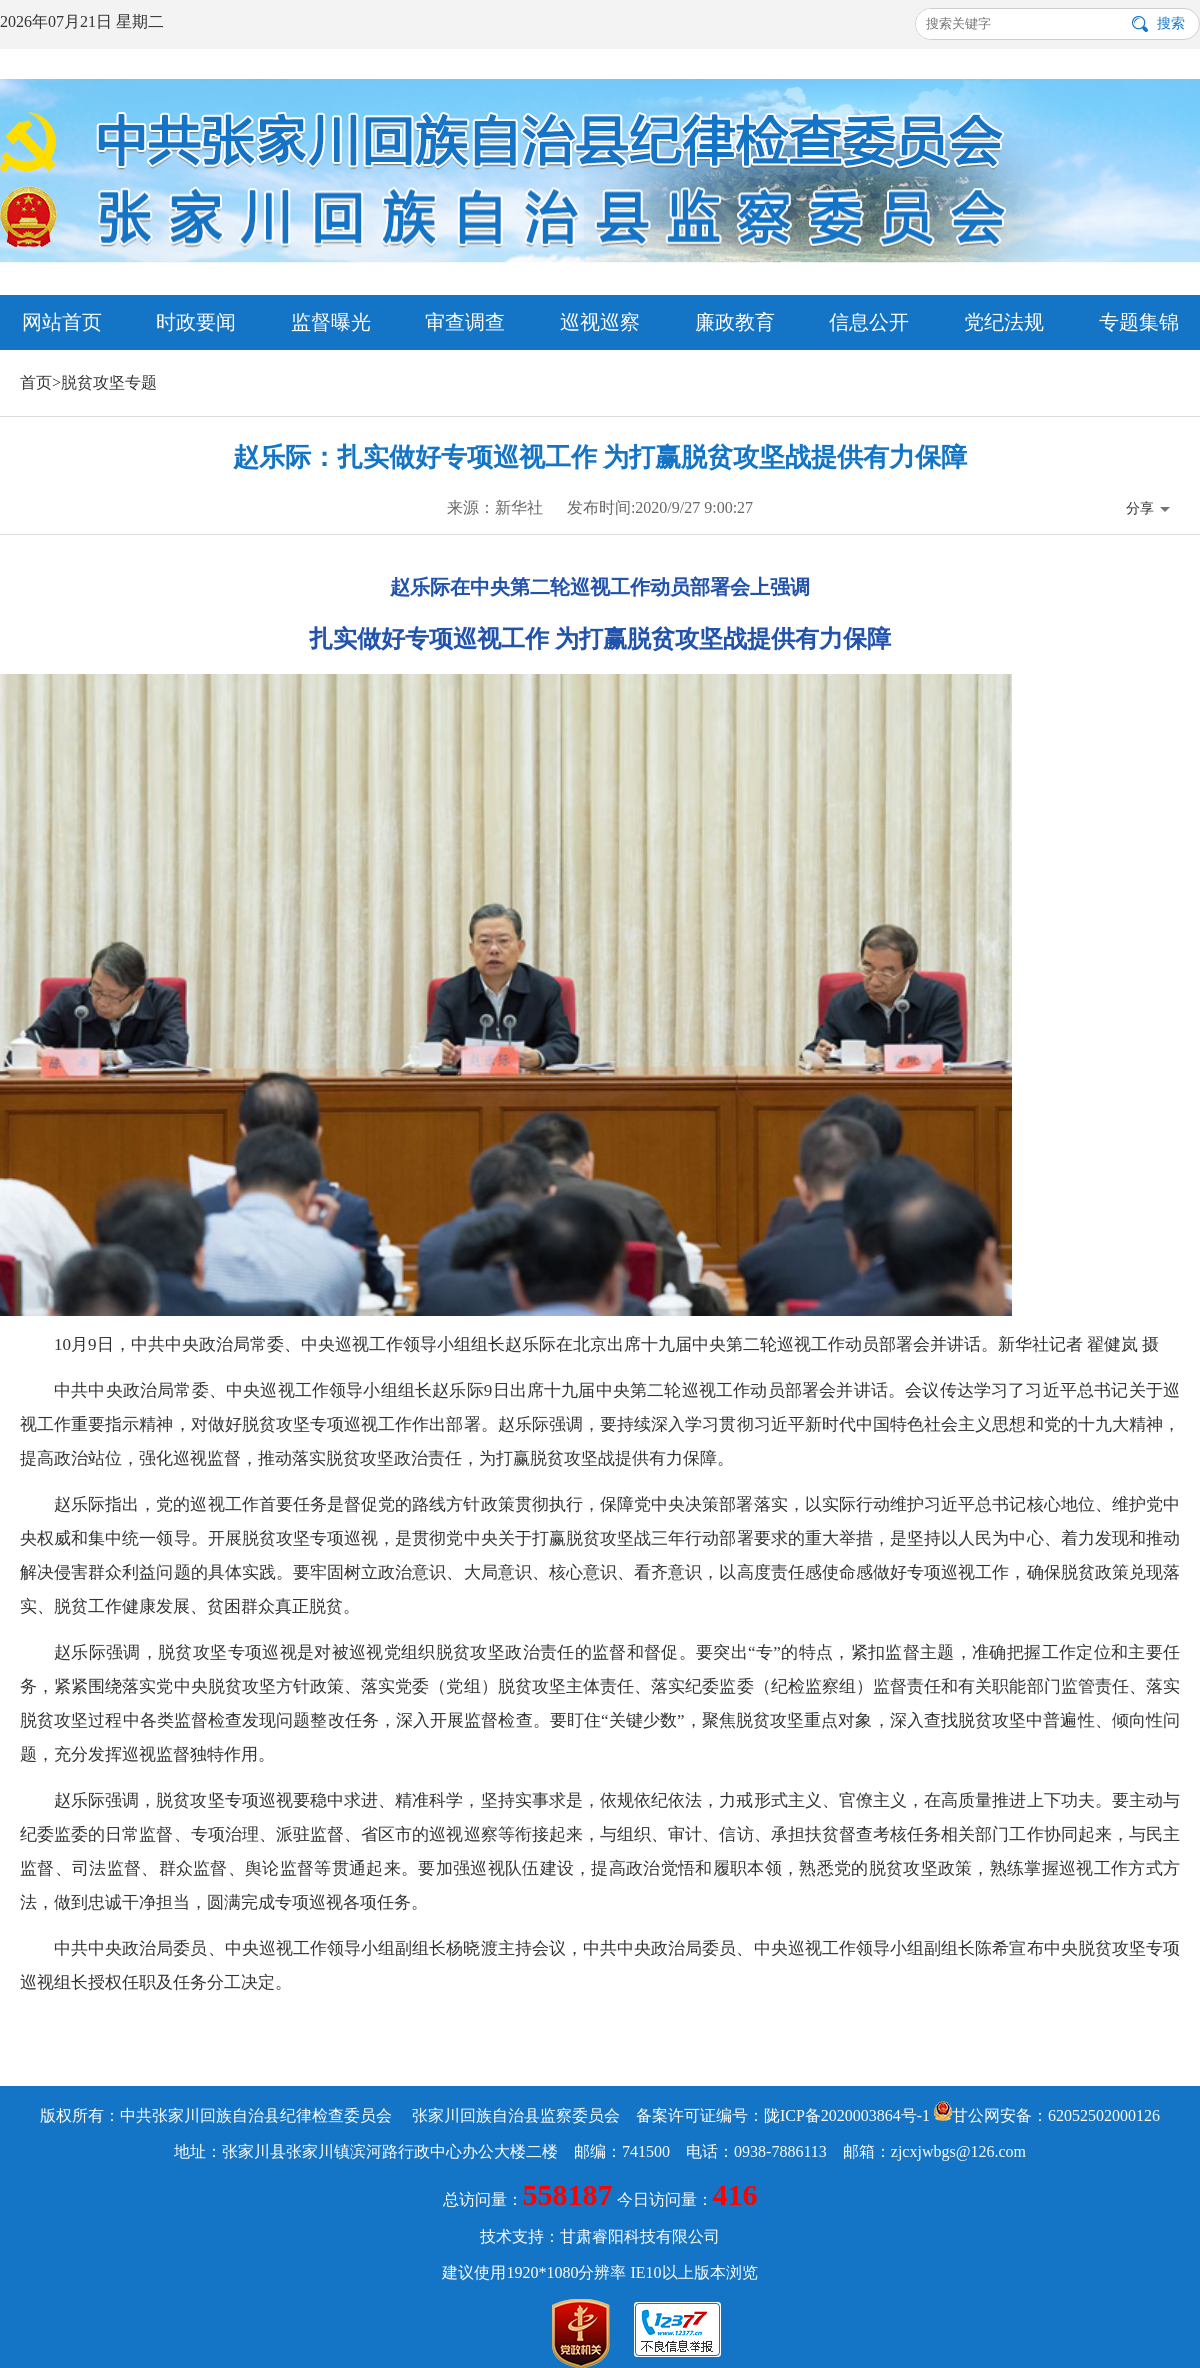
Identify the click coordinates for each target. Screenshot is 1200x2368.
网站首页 (62, 322)
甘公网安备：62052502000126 (1047, 2115)
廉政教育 (735, 322)
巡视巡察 (600, 322)
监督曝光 (331, 322)
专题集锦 (1139, 322)
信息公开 (869, 322)
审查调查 (465, 322)
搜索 (1171, 23)
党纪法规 (1004, 322)
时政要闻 (196, 322)
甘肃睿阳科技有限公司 (640, 2236)
